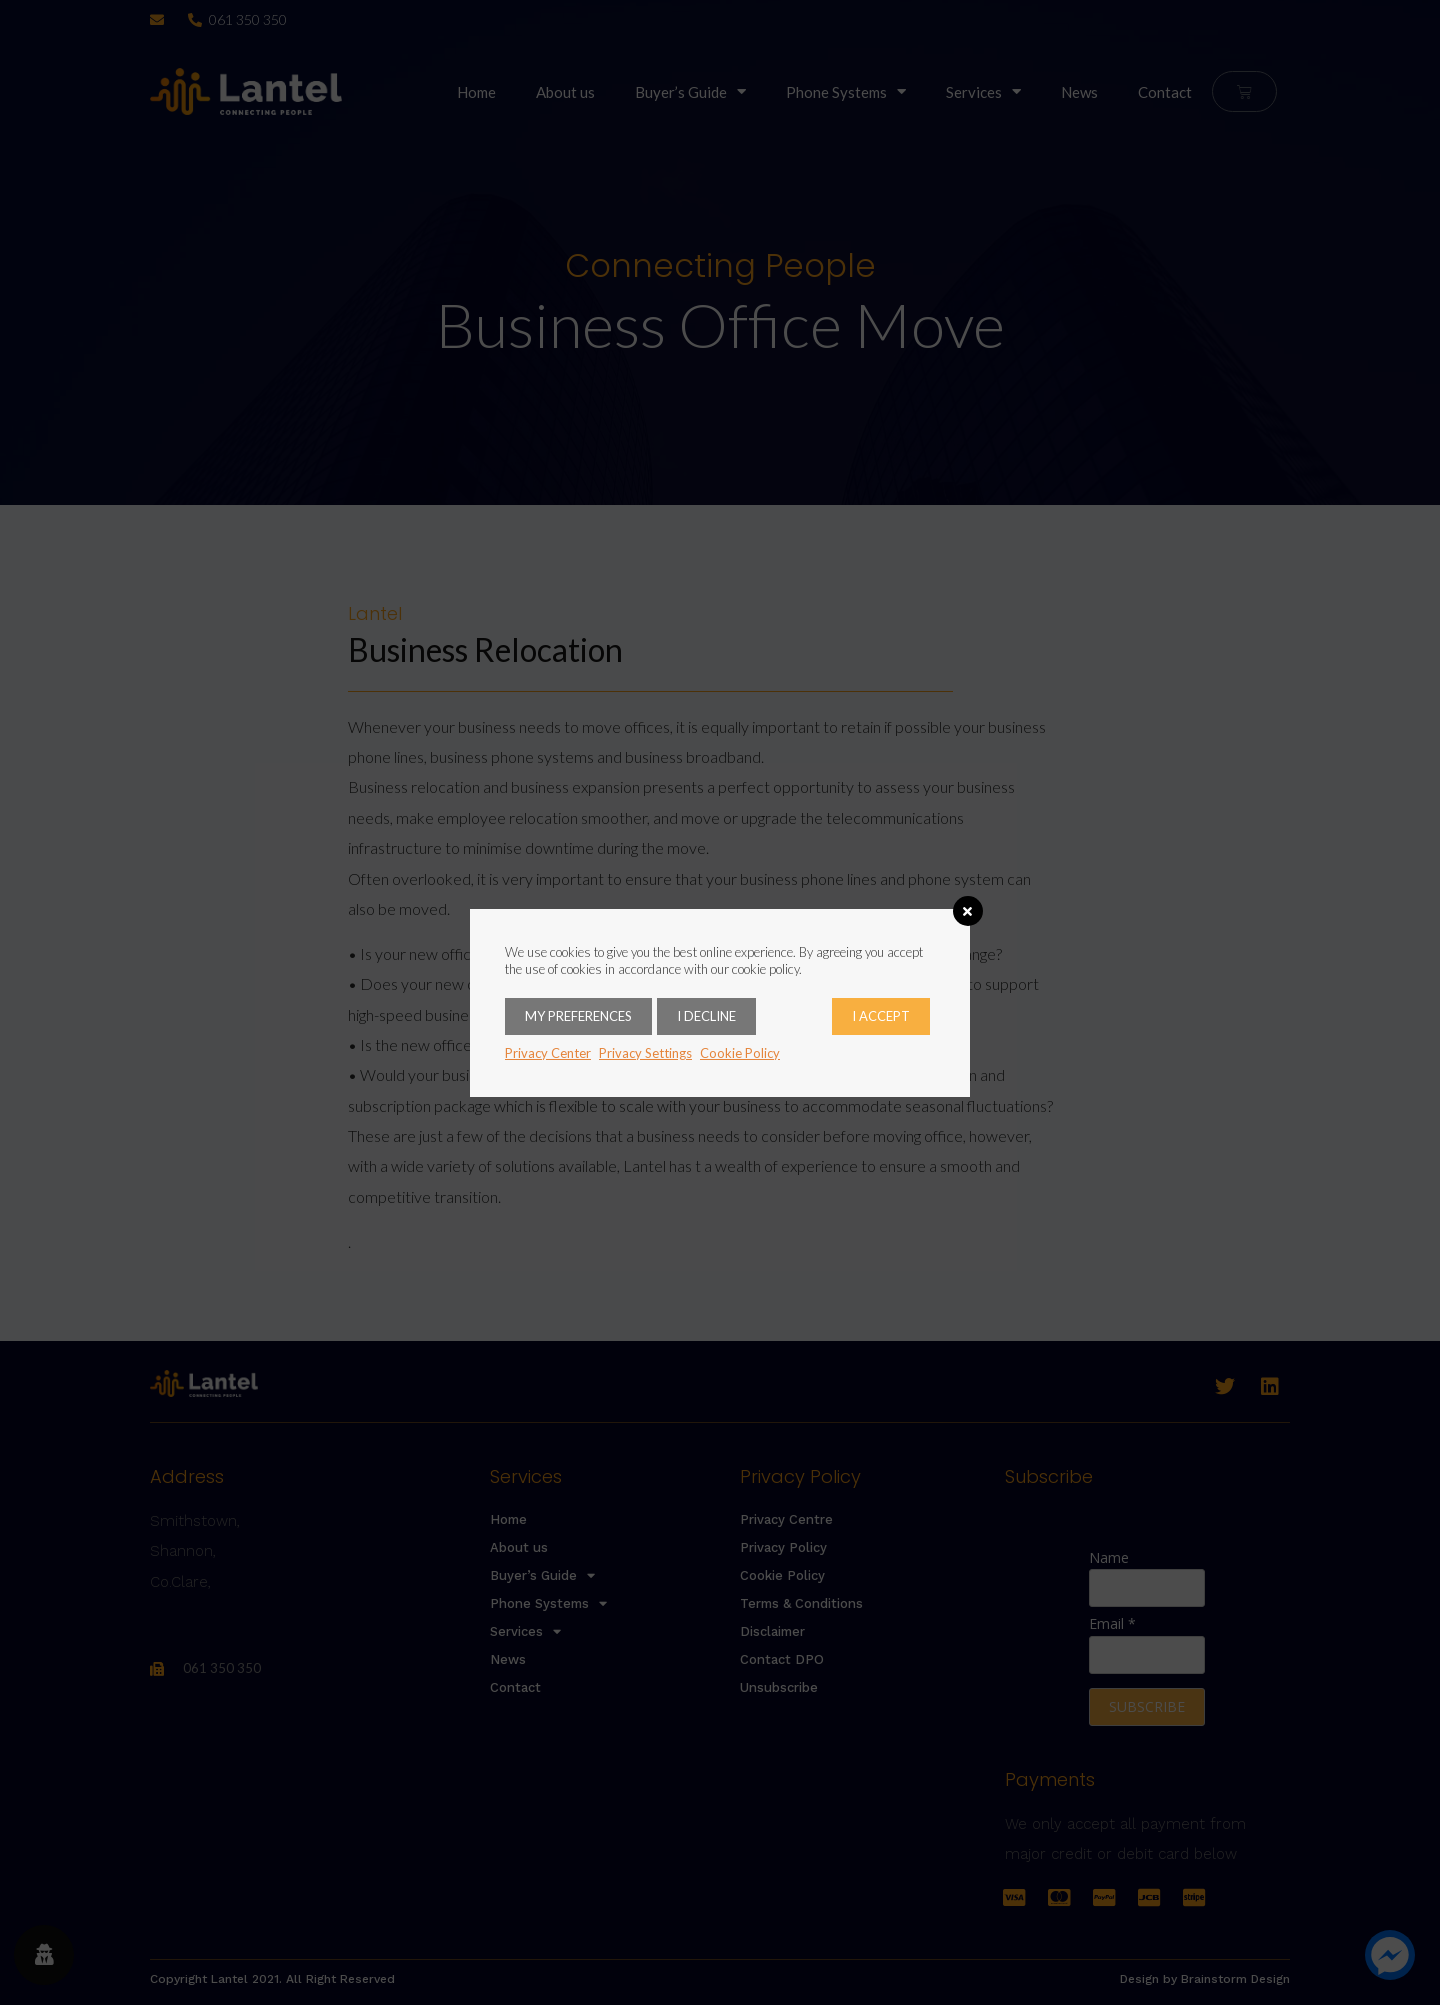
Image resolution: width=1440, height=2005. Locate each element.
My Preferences (578, 1016)
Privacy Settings (645, 1053)
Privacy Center (548, 1053)
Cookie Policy (740, 1053)
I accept (881, 1016)
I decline (706, 1016)
